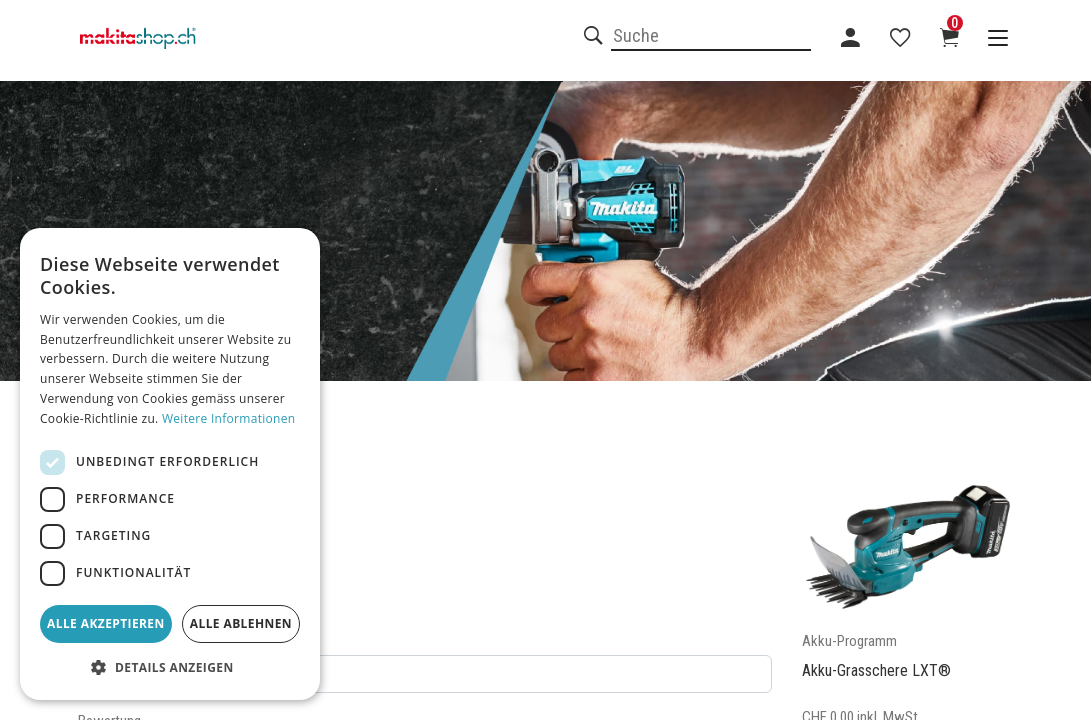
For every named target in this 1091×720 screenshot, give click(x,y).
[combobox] (711, 37)
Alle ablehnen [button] (241, 623)
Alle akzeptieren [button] (106, 623)
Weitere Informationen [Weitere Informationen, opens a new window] (229, 418)
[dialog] (170, 464)
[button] (170, 668)
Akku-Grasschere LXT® (876, 670)
